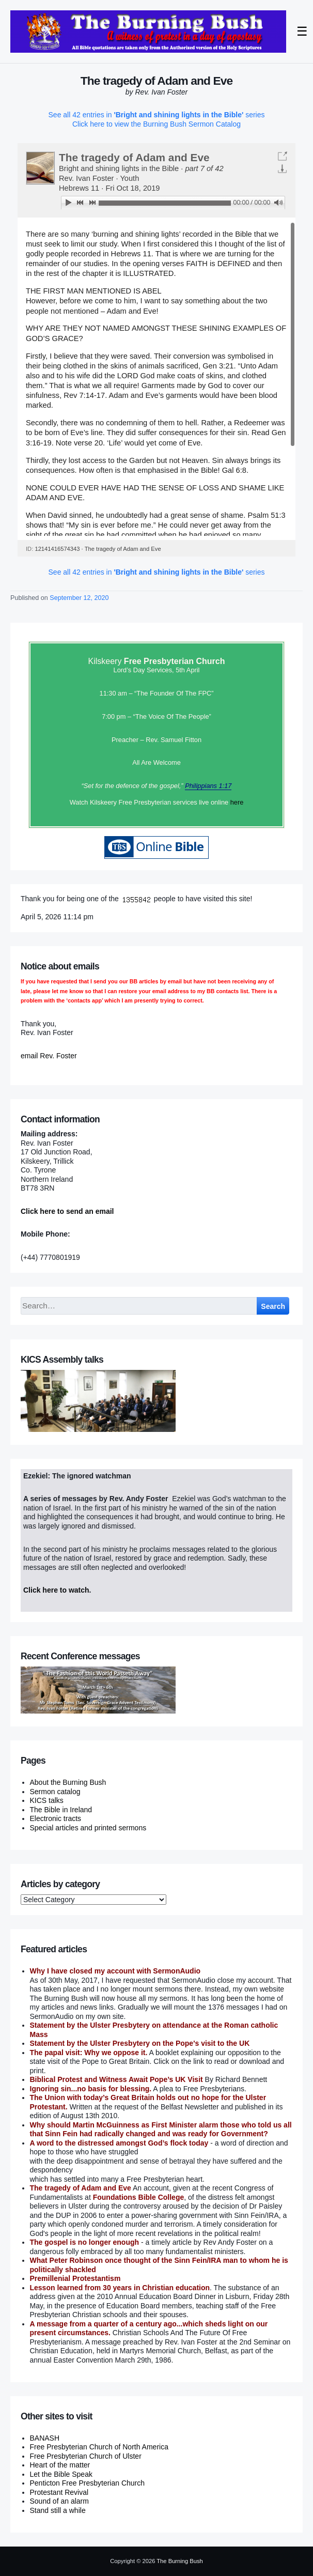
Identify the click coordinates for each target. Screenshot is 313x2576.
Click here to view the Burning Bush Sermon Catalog (156, 124)
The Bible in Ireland (61, 1810)
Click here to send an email (67, 1211)
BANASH (45, 2438)
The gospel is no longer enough (84, 2242)
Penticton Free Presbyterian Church (87, 2483)
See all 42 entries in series (157, 115)
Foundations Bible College (138, 2197)
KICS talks (47, 1800)
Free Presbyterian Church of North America (99, 2447)
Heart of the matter (60, 2465)
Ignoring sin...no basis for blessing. (91, 2089)
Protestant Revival (59, 2492)
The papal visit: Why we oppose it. (89, 2052)
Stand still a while (58, 2510)
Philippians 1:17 (208, 786)
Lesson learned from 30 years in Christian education (120, 2288)
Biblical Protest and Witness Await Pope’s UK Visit (116, 2079)
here (237, 802)
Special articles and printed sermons (88, 1828)
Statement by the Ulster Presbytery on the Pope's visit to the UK (140, 2043)
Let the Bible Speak (61, 2474)
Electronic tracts (56, 1818)
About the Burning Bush (68, 1782)
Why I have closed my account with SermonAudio (115, 1971)
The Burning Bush (179, 2561)
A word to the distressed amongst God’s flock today (119, 2143)
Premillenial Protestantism (75, 2278)
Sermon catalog (55, 1791)
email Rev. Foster (49, 1056)
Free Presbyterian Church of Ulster (86, 2456)
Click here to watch (56, 1590)
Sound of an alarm (59, 2501)
